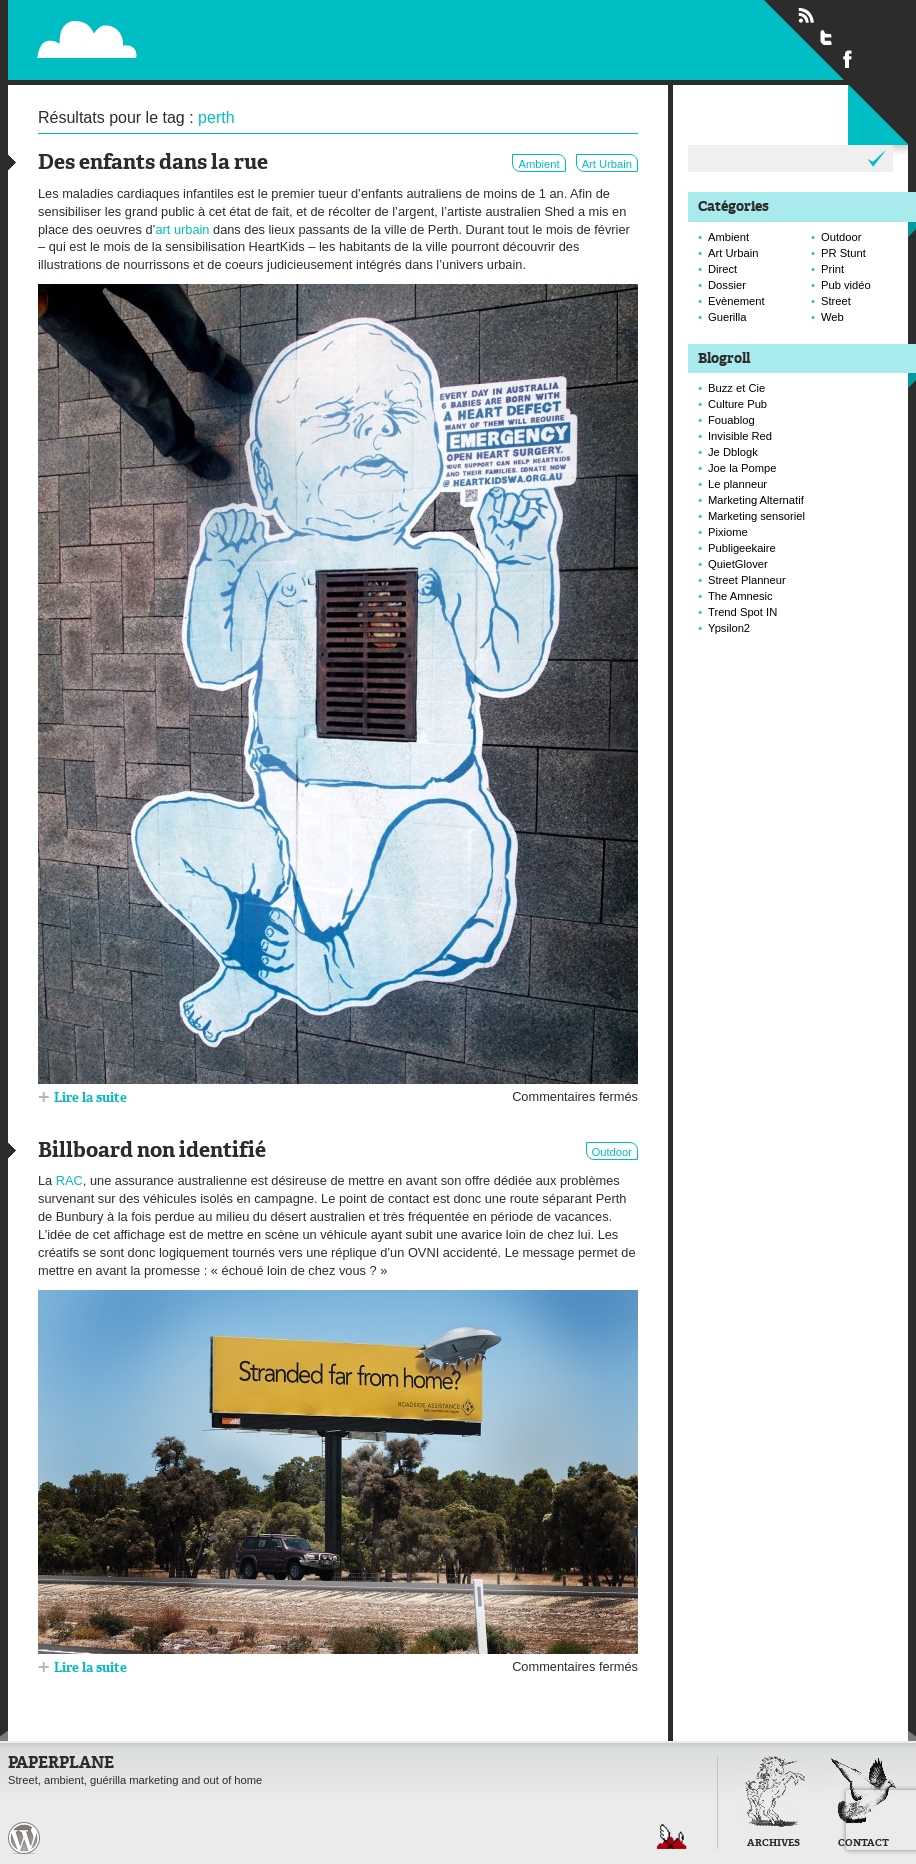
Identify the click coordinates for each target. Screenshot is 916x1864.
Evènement (736, 301)
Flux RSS (806, 16)
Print (832, 269)
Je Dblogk (733, 452)
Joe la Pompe (742, 468)
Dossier (727, 285)
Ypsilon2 (729, 628)
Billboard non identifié (152, 1151)
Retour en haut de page (672, 1836)
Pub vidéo (846, 285)
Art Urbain (607, 164)
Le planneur (737, 484)
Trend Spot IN (742, 612)
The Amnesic (740, 596)
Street (836, 301)
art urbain (182, 229)
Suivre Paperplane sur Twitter (827, 37)
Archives (773, 1843)
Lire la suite (90, 1098)
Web (832, 317)
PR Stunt (843, 253)
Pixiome (728, 532)
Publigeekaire (742, 548)
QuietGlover (738, 564)
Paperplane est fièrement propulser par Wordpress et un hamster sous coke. (24, 1838)
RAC (69, 1180)
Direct (722, 269)
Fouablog (731, 420)
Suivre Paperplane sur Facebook (848, 58)
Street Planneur (747, 580)
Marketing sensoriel (756, 516)
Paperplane (209, 28)
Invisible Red (740, 436)
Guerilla (727, 317)
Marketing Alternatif (756, 500)
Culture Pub (737, 404)
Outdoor (612, 1152)
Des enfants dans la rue (153, 163)
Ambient (538, 164)
